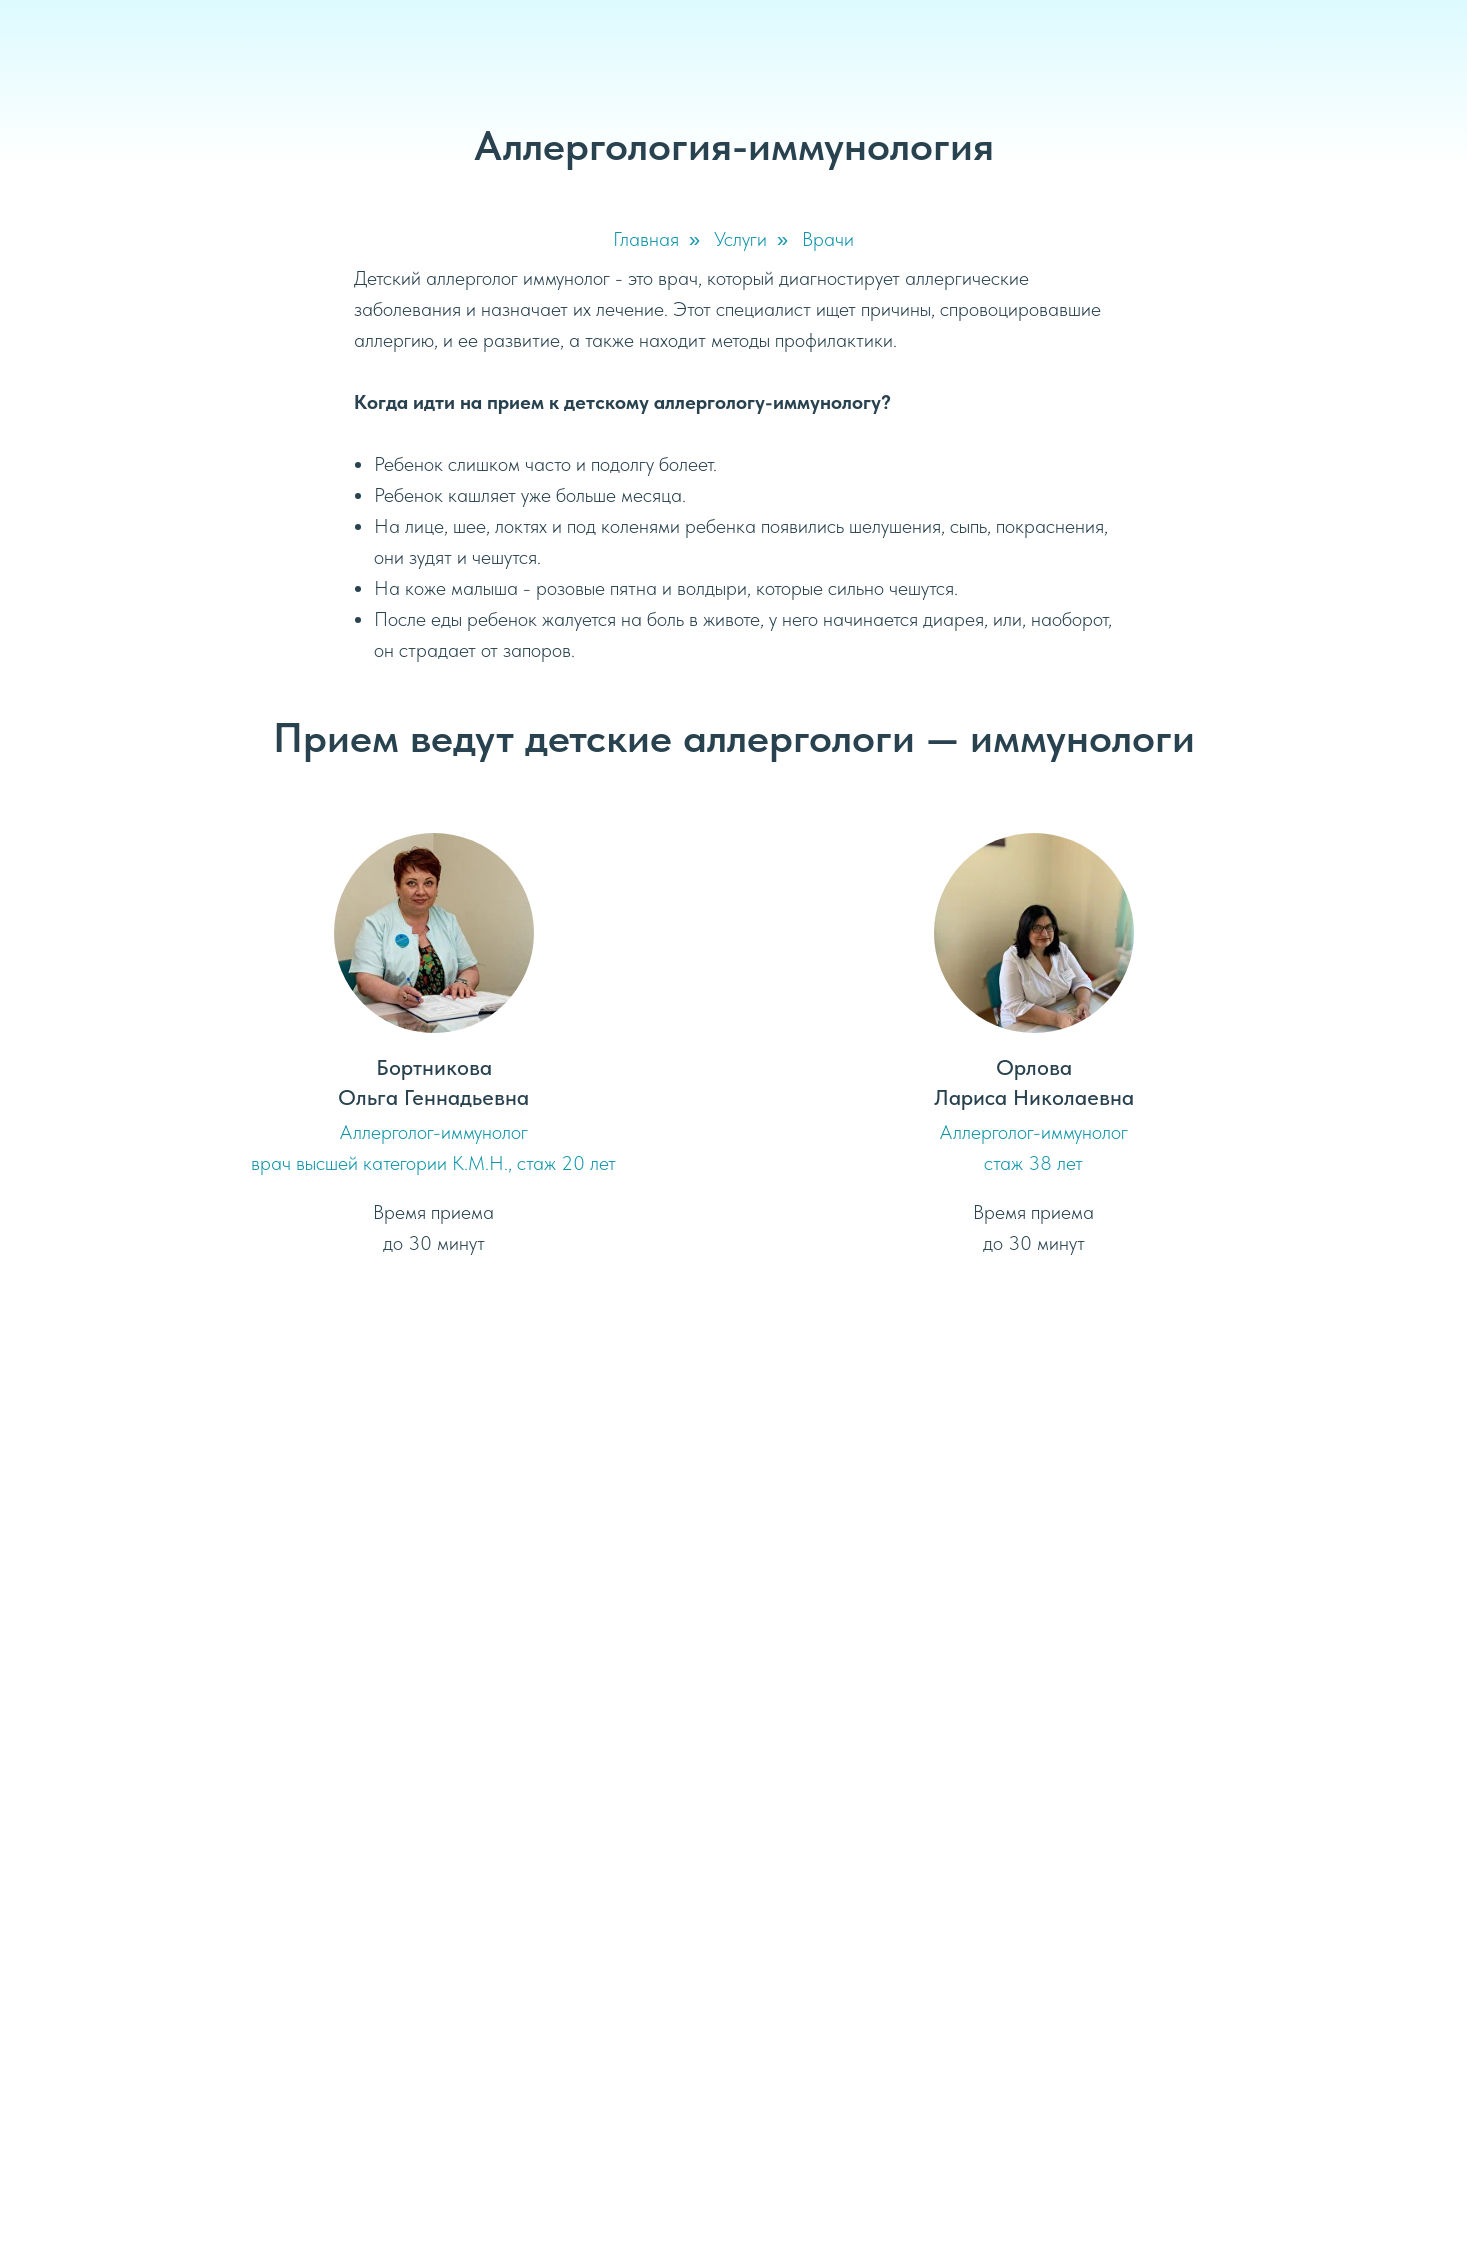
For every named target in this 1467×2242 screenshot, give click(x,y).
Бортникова (434, 1067)
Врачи (828, 239)
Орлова (1034, 1067)
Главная (646, 239)
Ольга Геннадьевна (433, 1097)
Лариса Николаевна (1034, 1097)
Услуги (740, 239)
